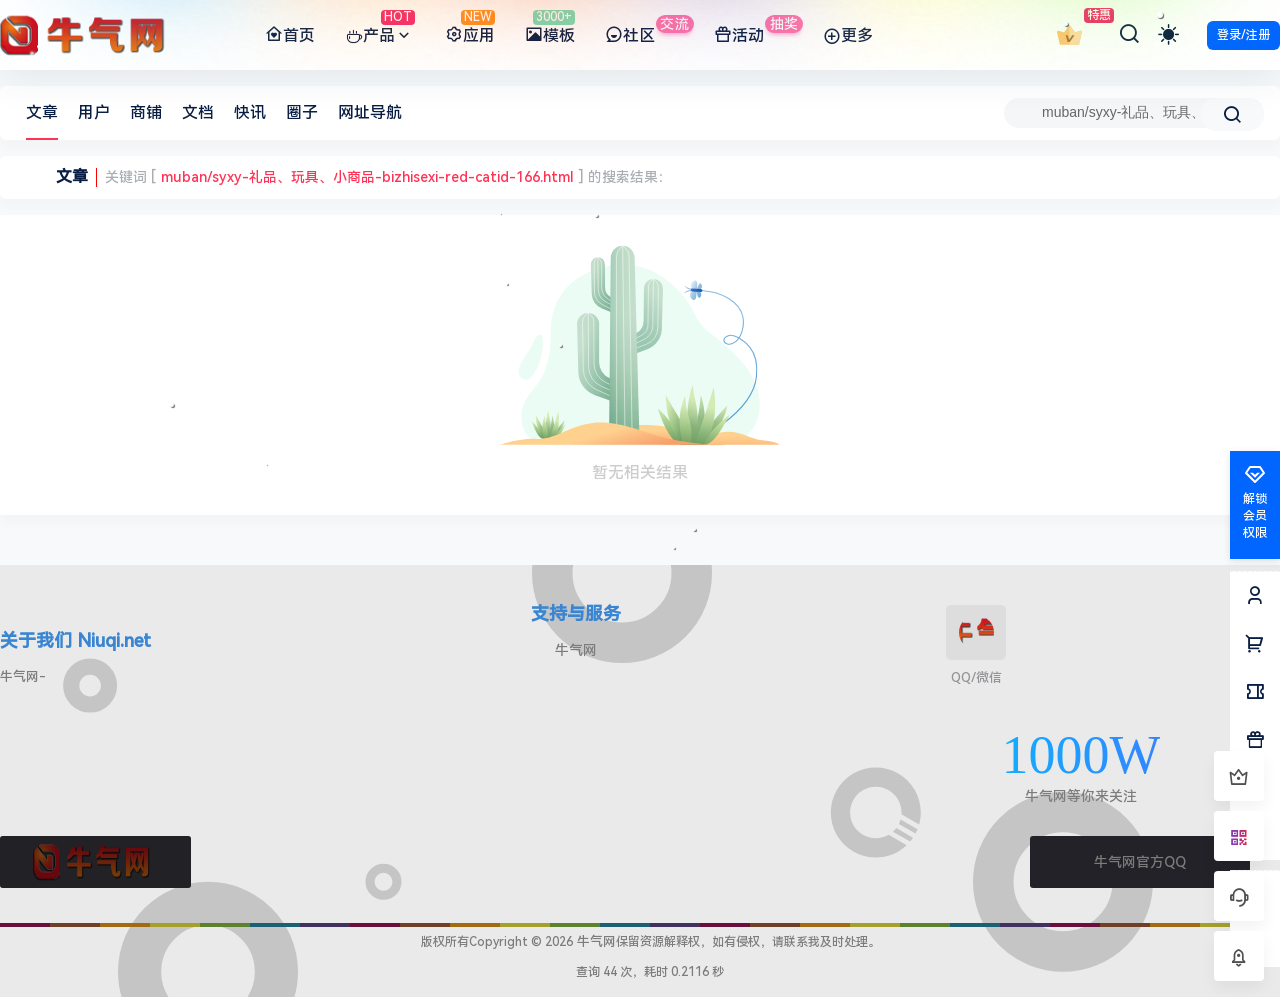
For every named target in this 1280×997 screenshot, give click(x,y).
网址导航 (370, 112)
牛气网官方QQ (1140, 862)
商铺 (146, 112)
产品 (380, 36)
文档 (198, 112)
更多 (848, 36)
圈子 (302, 112)
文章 (42, 112)
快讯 (250, 112)
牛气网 (576, 650)
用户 (94, 112)
